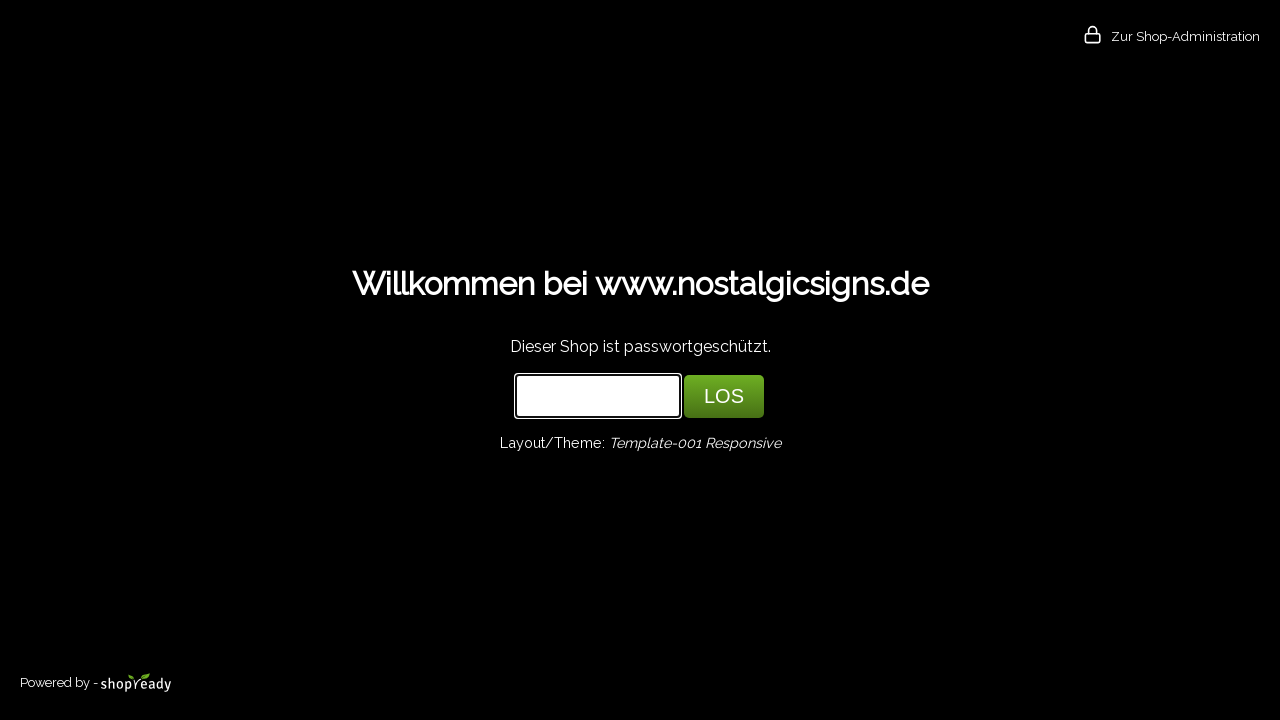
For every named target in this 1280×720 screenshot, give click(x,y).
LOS (724, 396)
